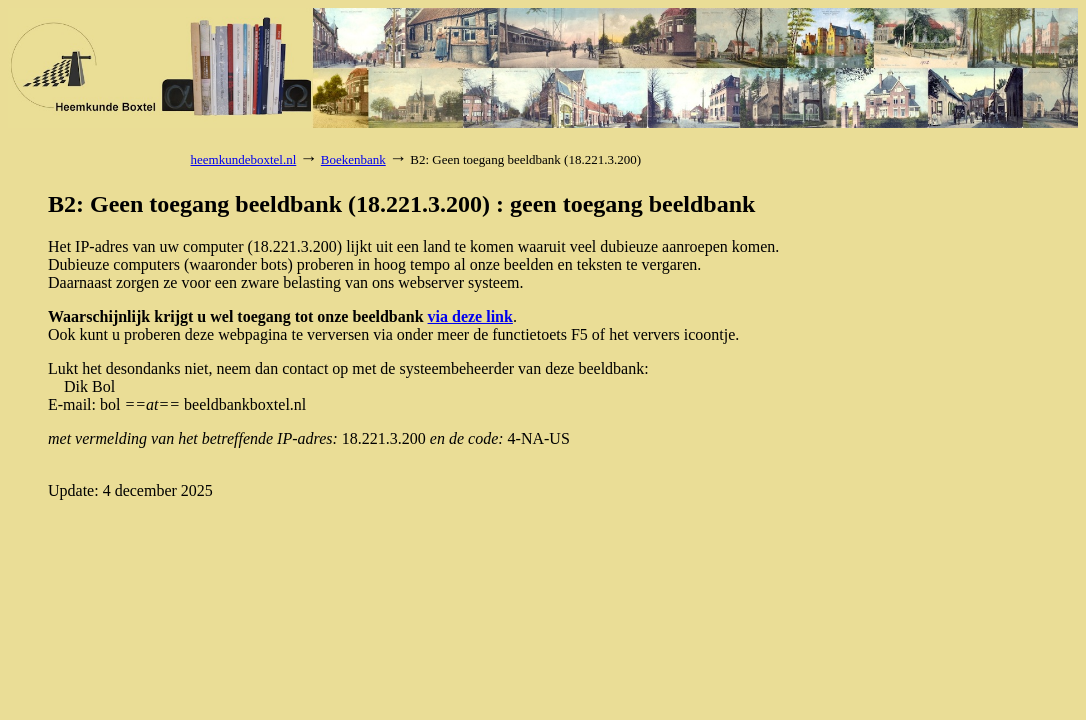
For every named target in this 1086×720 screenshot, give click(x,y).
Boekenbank (353, 159)
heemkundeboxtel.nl (244, 159)
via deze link (470, 316)
